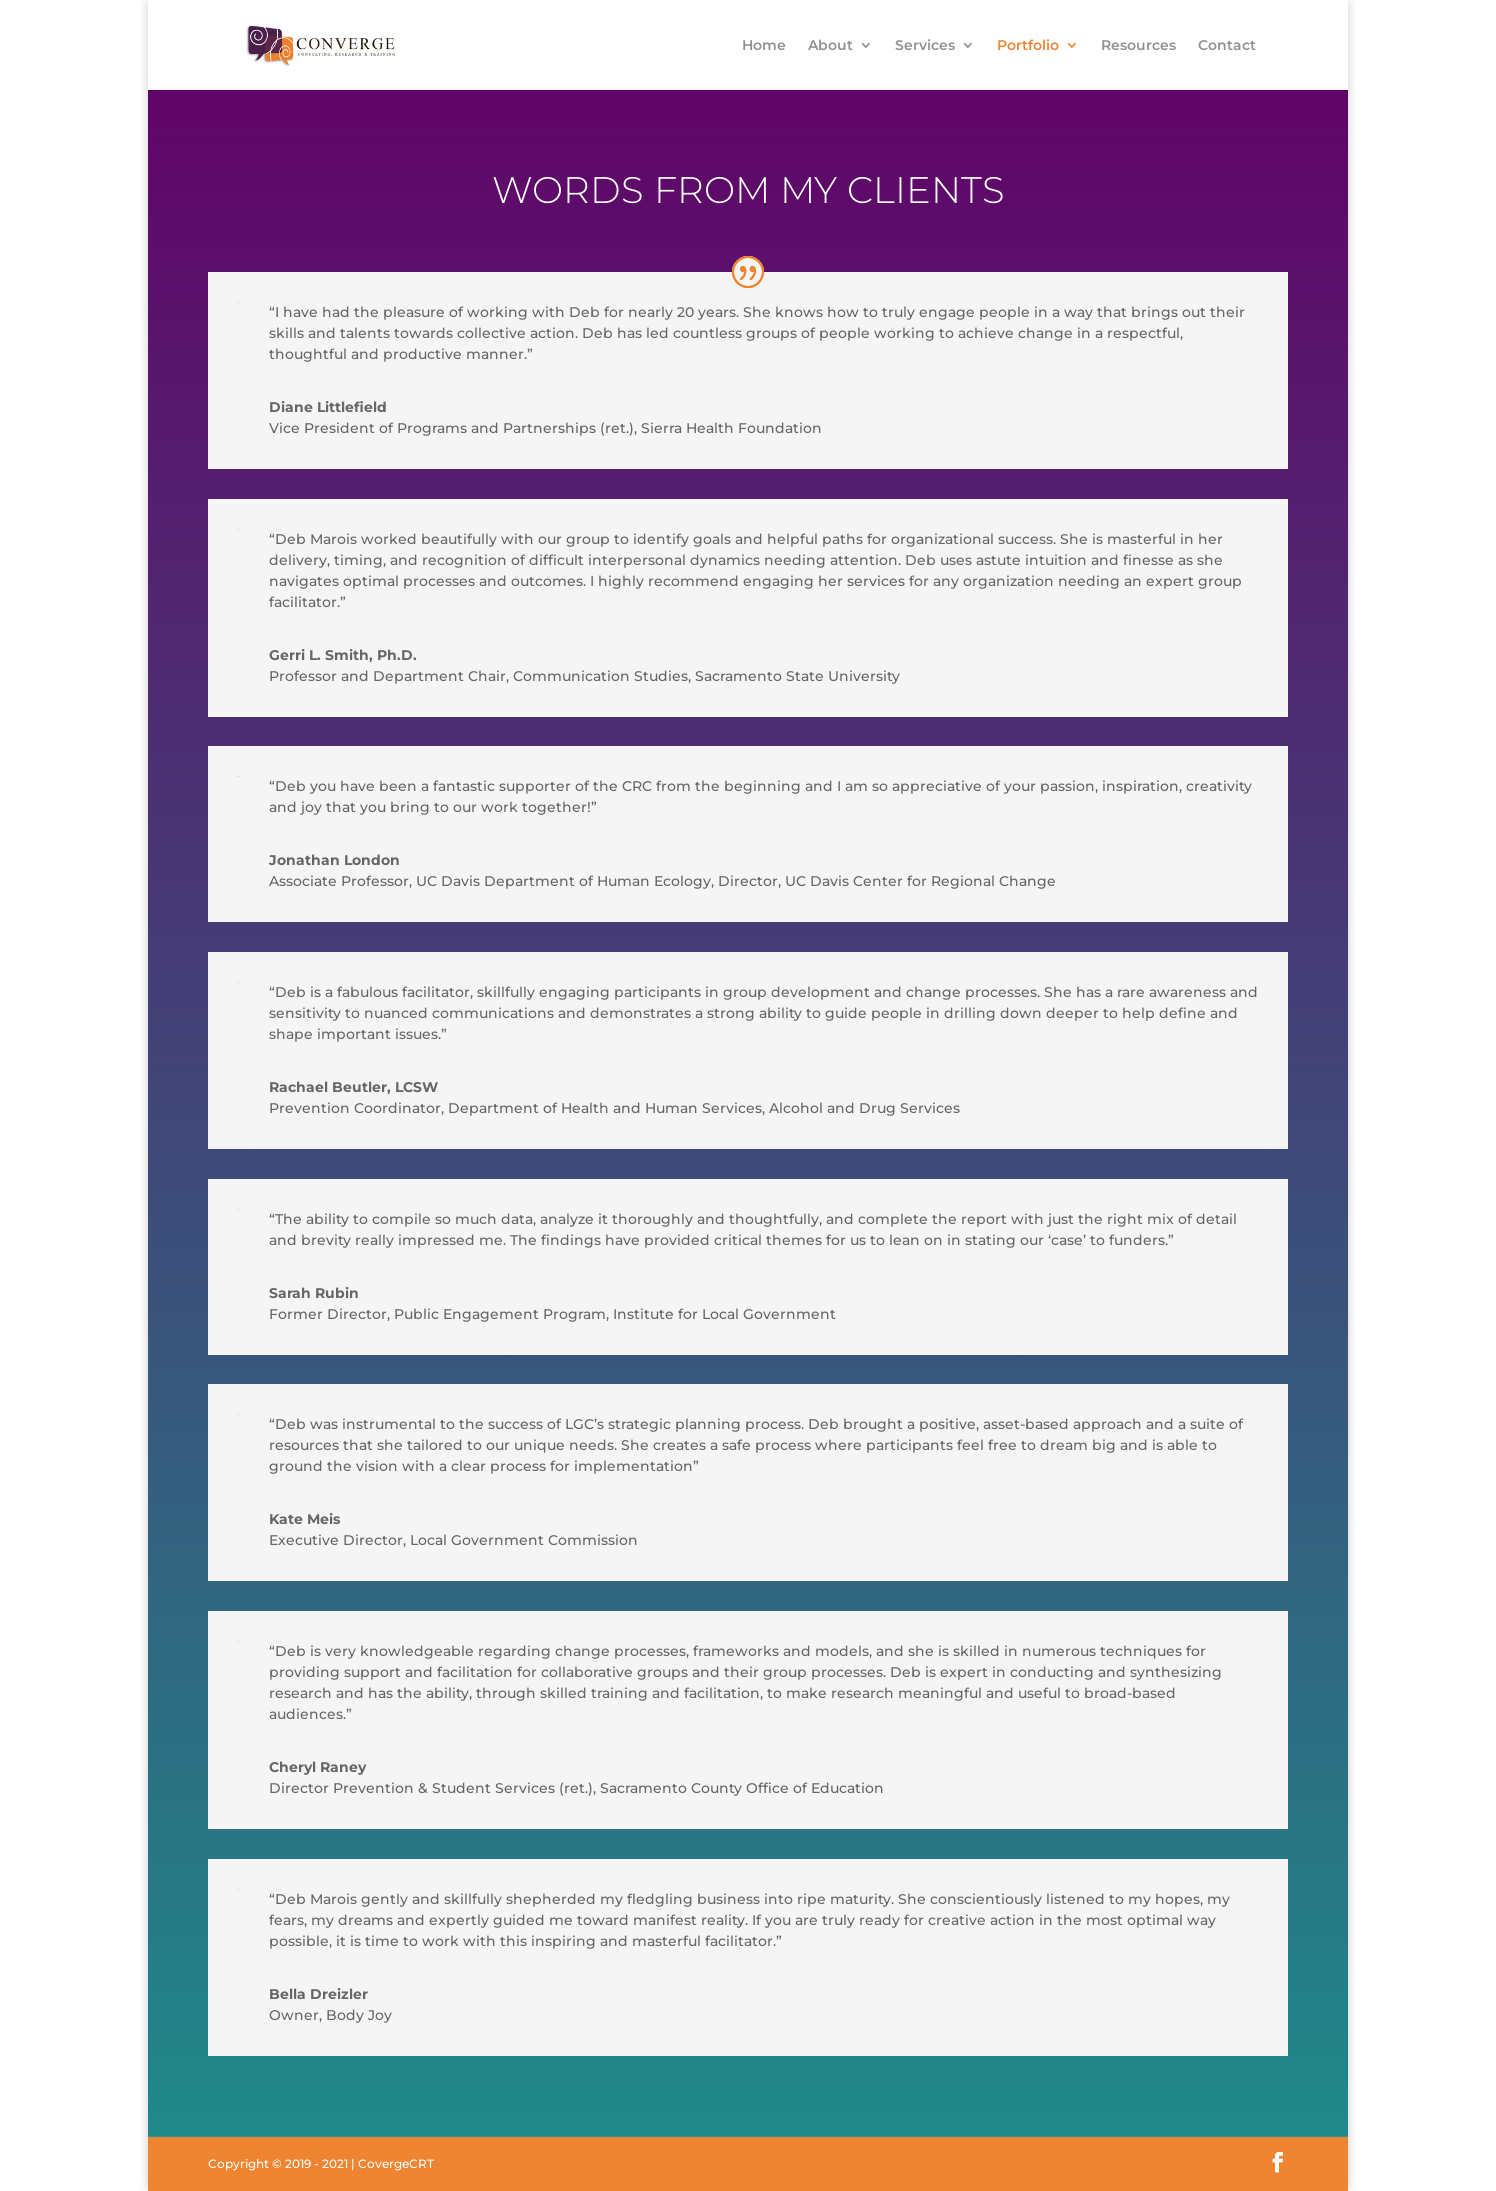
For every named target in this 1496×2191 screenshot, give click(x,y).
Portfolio (1028, 46)
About (830, 46)
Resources (1138, 46)
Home (764, 46)
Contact (1227, 46)
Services (925, 46)
